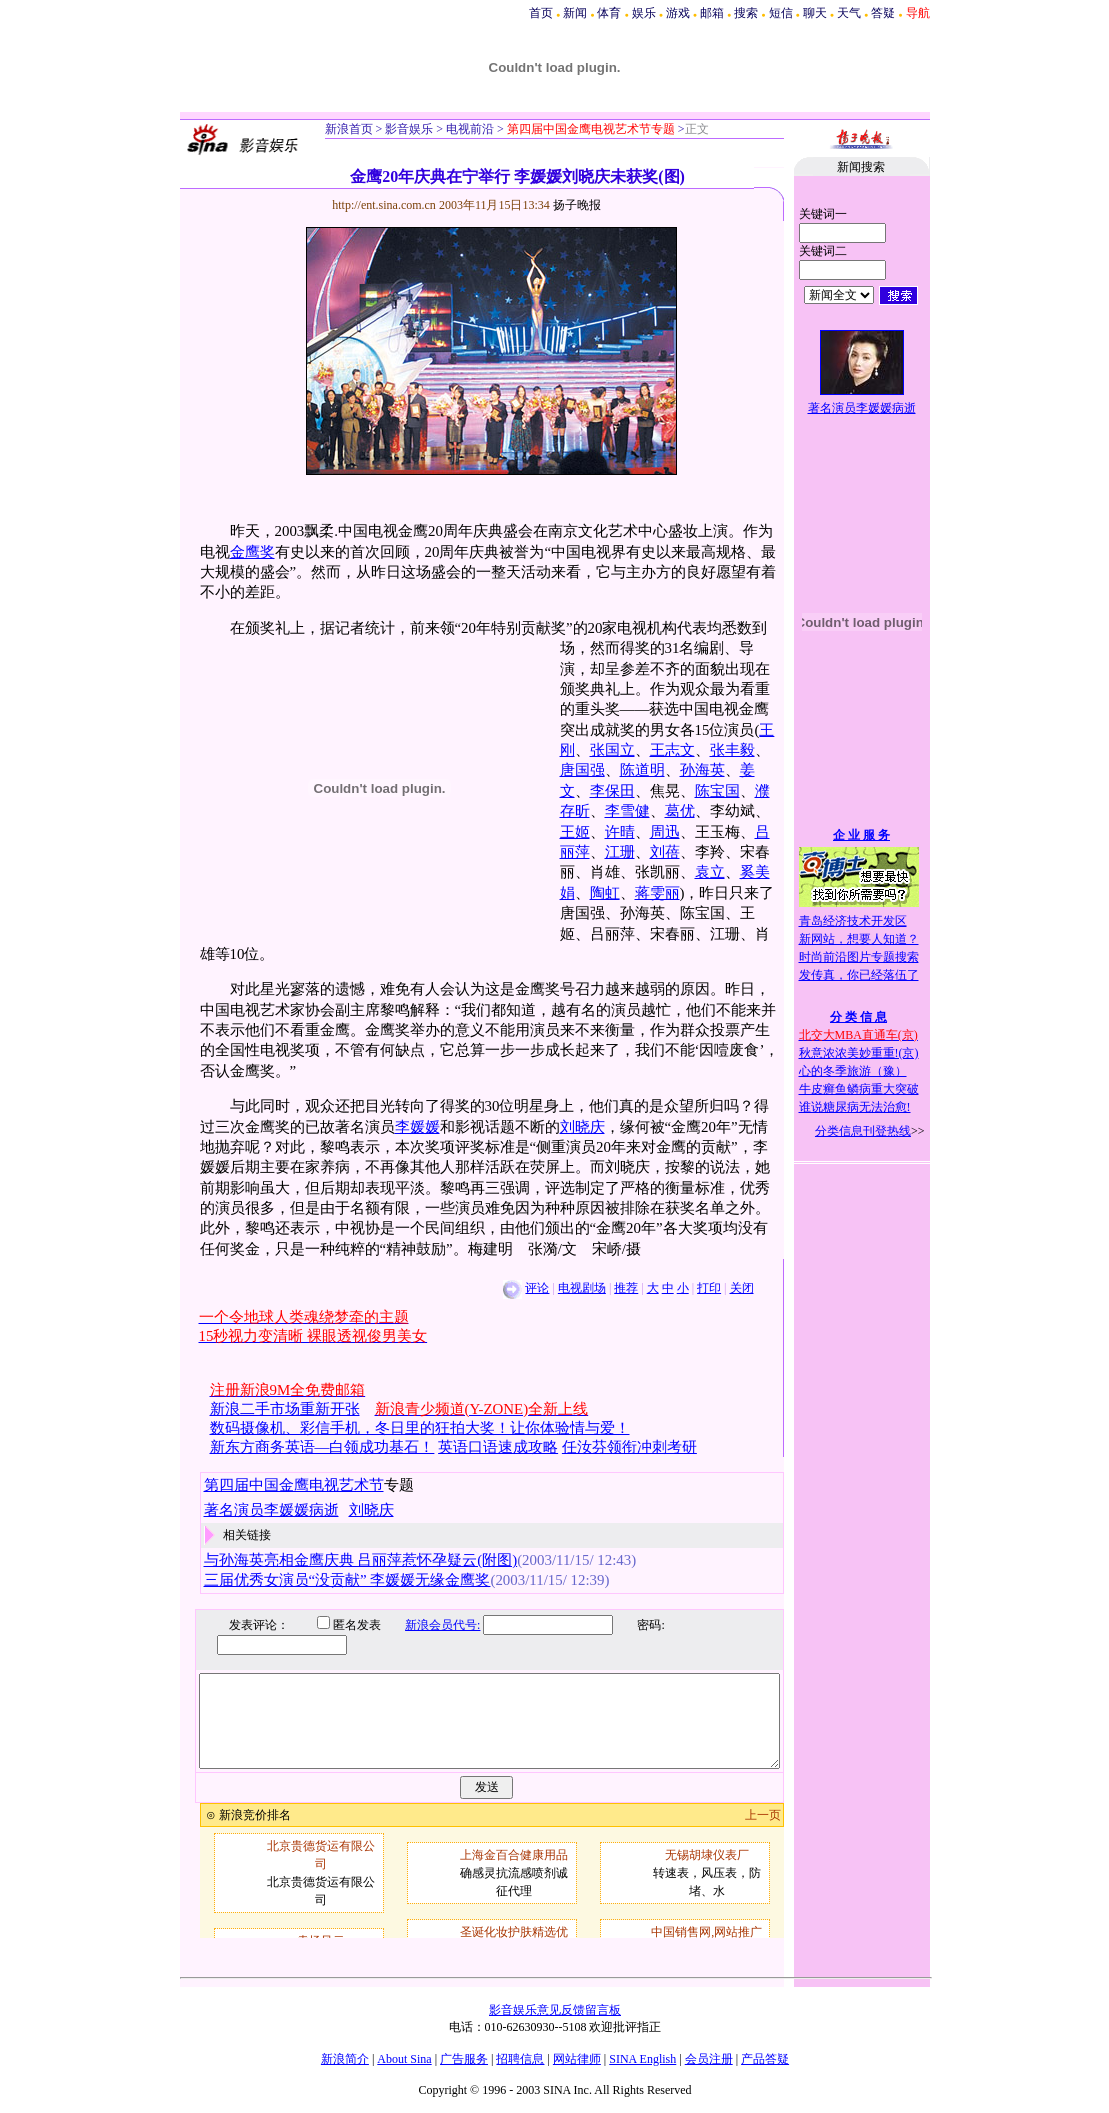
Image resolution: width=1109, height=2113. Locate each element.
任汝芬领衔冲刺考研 (629, 1447)
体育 (609, 13)
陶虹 (605, 893)
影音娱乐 (409, 129)
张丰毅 (732, 750)
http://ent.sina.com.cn (385, 205)
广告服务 (464, 2059)
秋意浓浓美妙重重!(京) (859, 1053)
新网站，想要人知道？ (859, 939)
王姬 (575, 832)
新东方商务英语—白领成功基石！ (322, 1447)
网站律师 (577, 2059)
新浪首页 (349, 129)
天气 (849, 13)
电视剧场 (582, 1288)
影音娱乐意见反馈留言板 (555, 2010)
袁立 (710, 872)
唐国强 (582, 770)
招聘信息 (520, 2059)
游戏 (678, 13)
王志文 (672, 750)
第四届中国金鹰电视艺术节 (294, 1485)
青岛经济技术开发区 (853, 921)
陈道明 (642, 770)
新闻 (575, 13)
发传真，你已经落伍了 (859, 975)
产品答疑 (765, 2059)
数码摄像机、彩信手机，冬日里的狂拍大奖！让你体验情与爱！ (420, 1428)
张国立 (612, 750)
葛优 (680, 811)
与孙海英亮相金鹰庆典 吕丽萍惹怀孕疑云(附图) (361, 1560)
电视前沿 (468, 129)
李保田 (612, 791)
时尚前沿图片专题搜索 (859, 957)
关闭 (742, 1288)
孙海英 (702, 770)
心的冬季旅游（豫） (853, 1071)
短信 (781, 13)
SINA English (642, 2059)
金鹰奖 (252, 552)
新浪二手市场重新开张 (285, 1409)
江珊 (620, 852)
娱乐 (644, 13)
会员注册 (709, 2059)
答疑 (883, 13)
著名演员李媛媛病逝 (862, 408)
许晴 (620, 832)
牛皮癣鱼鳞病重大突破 (859, 1089)
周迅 (665, 832)
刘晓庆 (582, 1127)
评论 (537, 1288)
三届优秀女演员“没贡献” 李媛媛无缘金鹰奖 (347, 1580)
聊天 (815, 13)
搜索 (746, 13)
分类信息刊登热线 (863, 1131)
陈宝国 (717, 791)
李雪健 (627, 811)
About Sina (404, 2059)
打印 (709, 1288)
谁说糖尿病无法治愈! (855, 1107)
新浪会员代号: (428, 1625)
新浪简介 (345, 2059)
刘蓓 (665, 852)
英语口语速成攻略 (498, 1447)
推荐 (626, 1288)
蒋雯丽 (657, 893)
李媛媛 (417, 1127)
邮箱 (712, 13)
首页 (541, 13)
